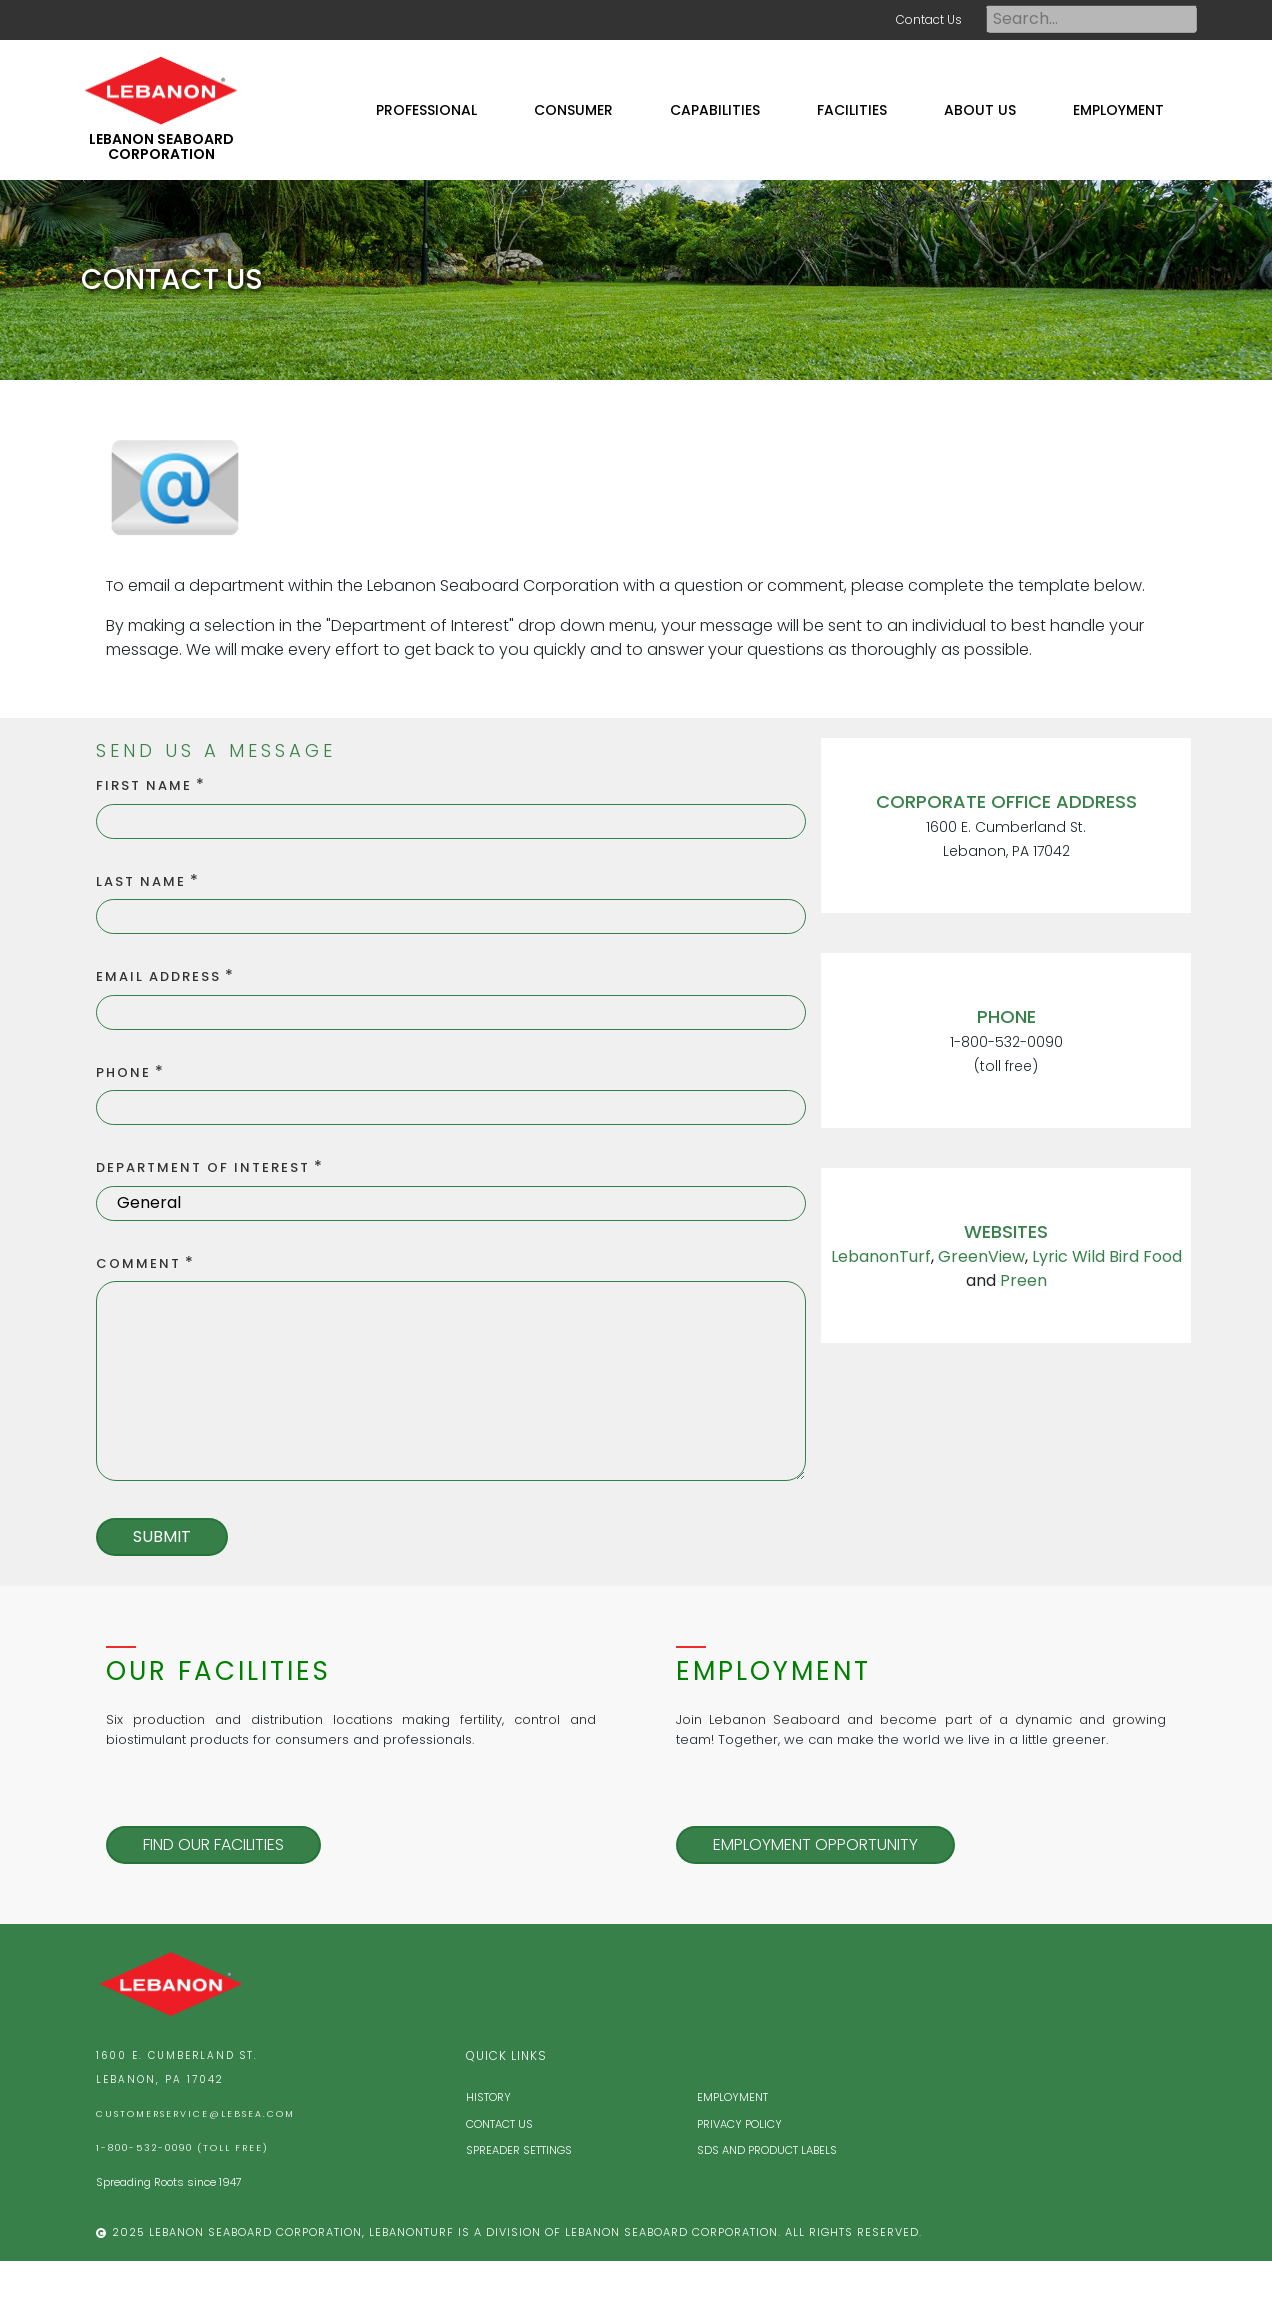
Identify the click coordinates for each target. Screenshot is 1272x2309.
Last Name (141, 881)
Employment (732, 2097)
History (488, 2097)
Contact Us (929, 19)
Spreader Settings (519, 2150)
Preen (1023, 1280)
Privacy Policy (739, 2124)
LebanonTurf (881, 1256)
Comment (138, 1263)
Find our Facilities (213, 1844)
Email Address (158, 976)
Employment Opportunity (815, 1844)
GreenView (981, 1256)
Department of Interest (203, 1167)
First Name (144, 785)
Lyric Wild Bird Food (1107, 1256)
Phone (123, 1072)
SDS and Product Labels (767, 2150)
